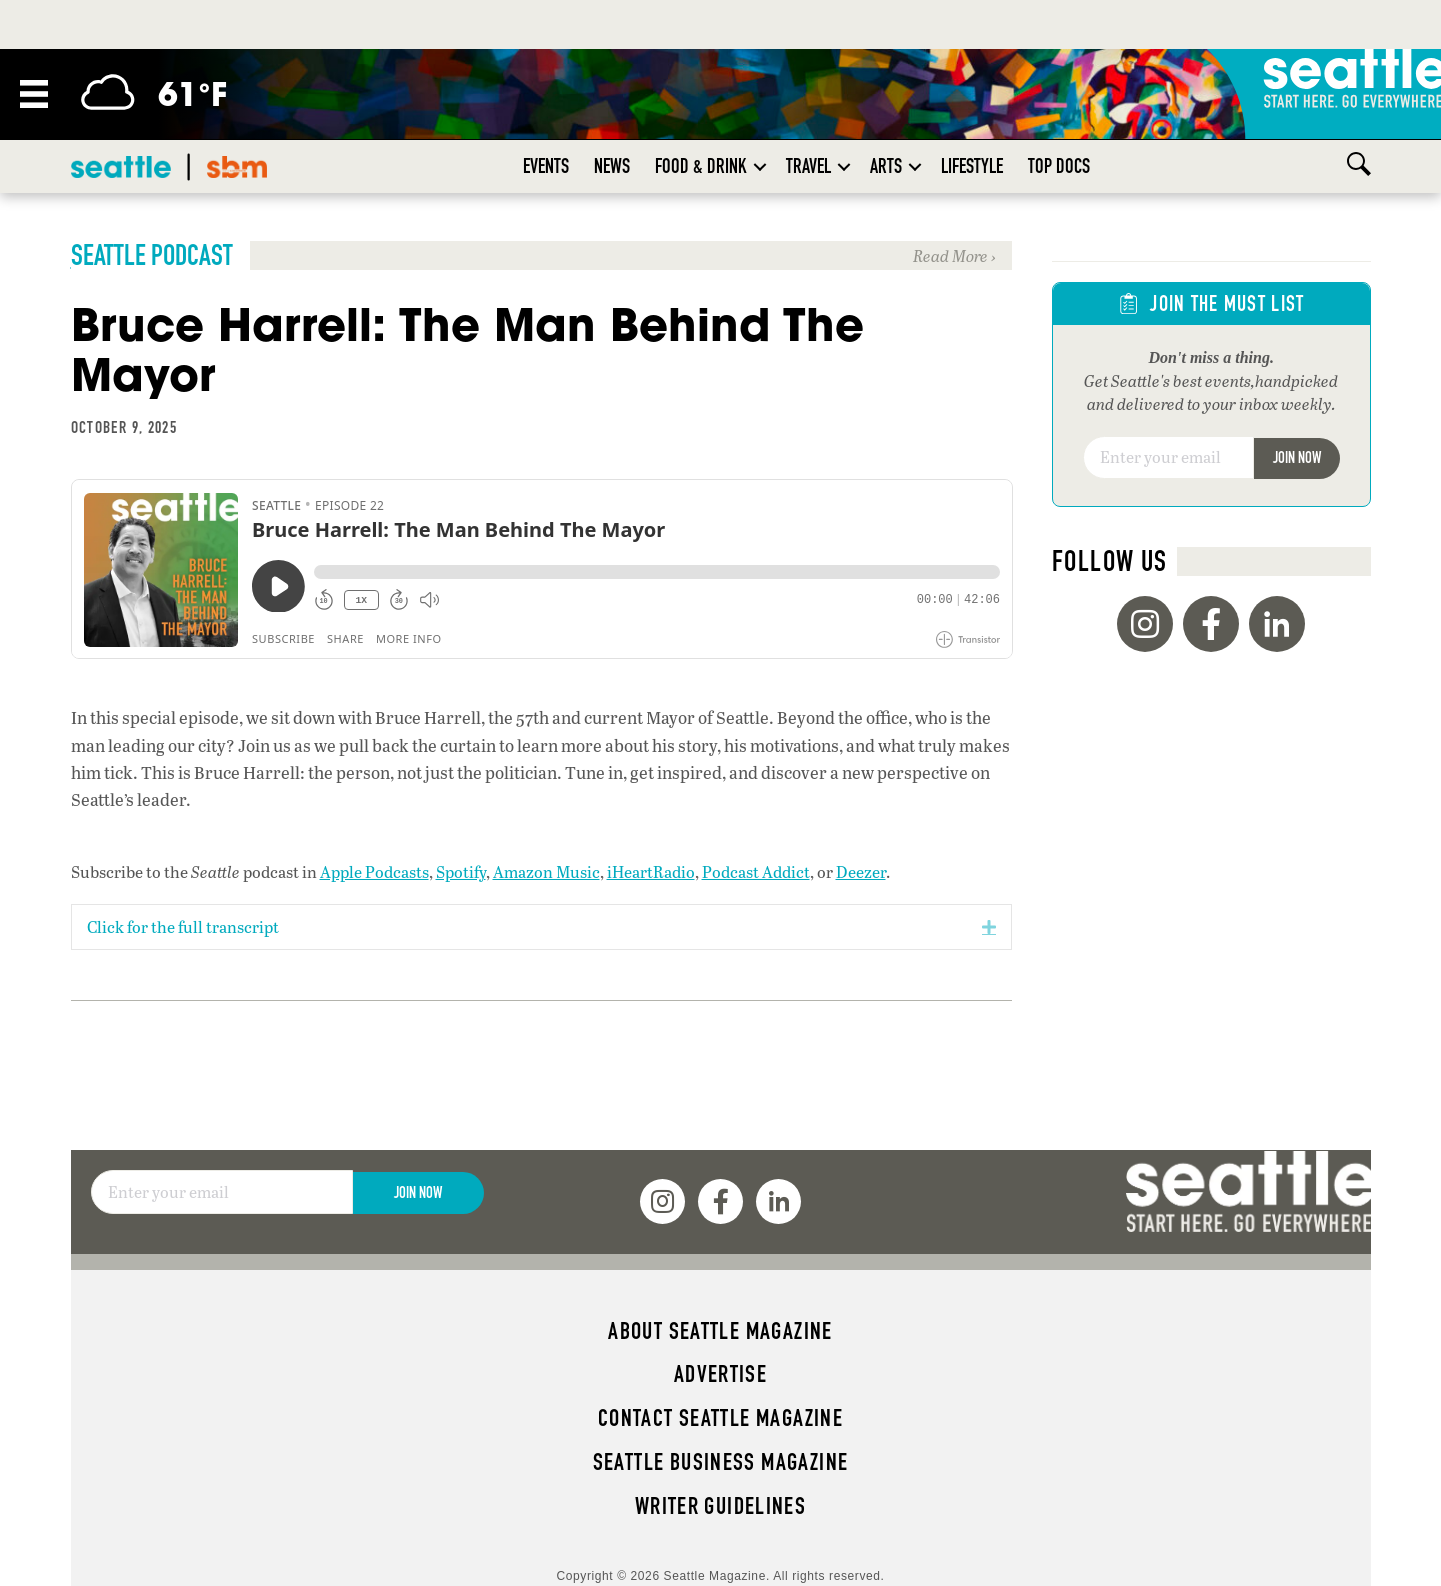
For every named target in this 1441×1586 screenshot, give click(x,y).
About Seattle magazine (720, 1331)
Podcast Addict (756, 871)
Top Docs (1059, 166)
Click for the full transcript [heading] (183, 926)
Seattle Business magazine (721, 1462)
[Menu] (34, 94)
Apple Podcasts (374, 871)
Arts (886, 166)
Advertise (720, 1374)
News (612, 166)
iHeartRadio (651, 871)
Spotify (461, 871)
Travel (808, 166)
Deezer (861, 871)
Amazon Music (546, 871)
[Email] (1168, 458)
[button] (760, 166)
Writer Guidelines (721, 1506)
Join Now (1297, 457)
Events (546, 166)
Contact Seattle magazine (720, 1418)
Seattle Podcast (152, 255)
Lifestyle (972, 166)
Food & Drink (701, 166)
